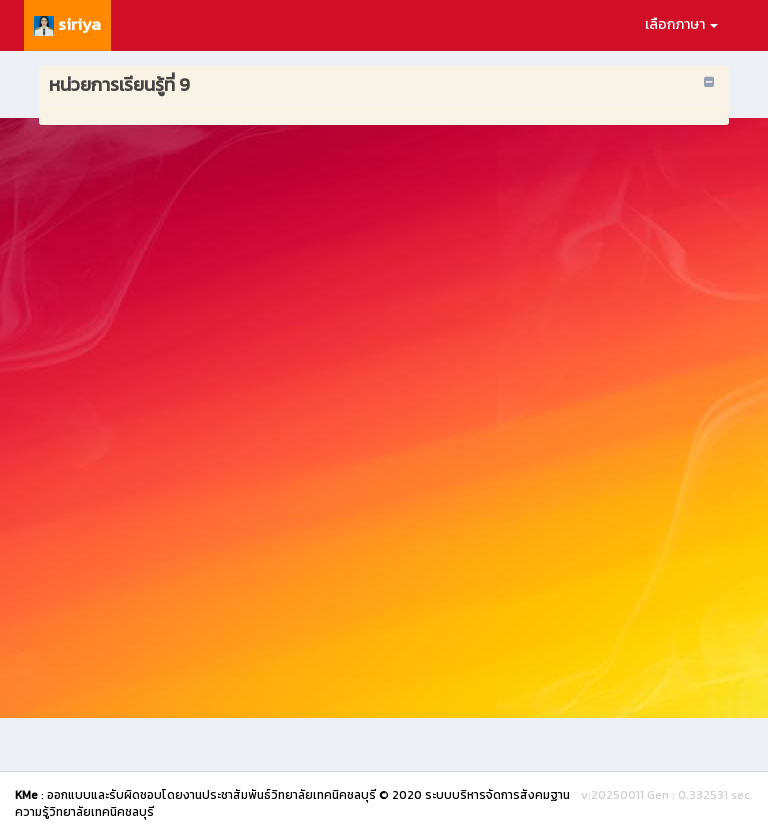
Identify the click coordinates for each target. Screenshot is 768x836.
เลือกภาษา (681, 24)
